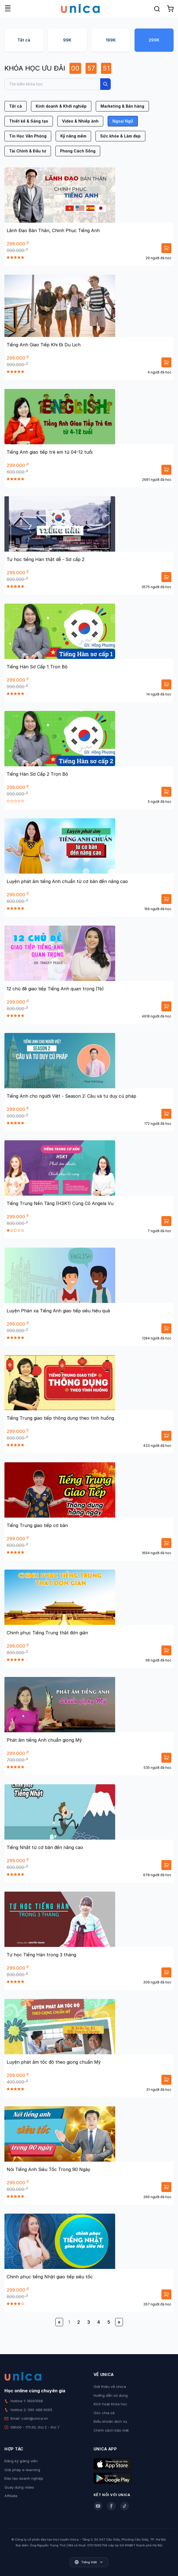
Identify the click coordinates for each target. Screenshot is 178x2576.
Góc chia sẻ (104, 2413)
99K (67, 40)
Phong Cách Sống (78, 151)
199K (111, 40)
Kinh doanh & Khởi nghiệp (61, 106)
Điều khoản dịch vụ (110, 2421)
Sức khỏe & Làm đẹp (120, 136)
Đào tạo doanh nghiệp (23, 2478)
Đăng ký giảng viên (21, 2461)
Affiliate (10, 2496)
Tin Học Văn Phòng (28, 136)
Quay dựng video (19, 2487)
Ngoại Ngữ (122, 121)
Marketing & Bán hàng (122, 106)
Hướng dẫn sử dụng (111, 2395)
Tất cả (23, 40)
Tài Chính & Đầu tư (27, 151)
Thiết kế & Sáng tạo (28, 121)
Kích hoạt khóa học (110, 2404)
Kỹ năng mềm (73, 136)
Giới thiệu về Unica (110, 2386)
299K (154, 40)
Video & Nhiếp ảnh (80, 121)
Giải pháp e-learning (22, 2470)
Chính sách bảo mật (111, 2430)
